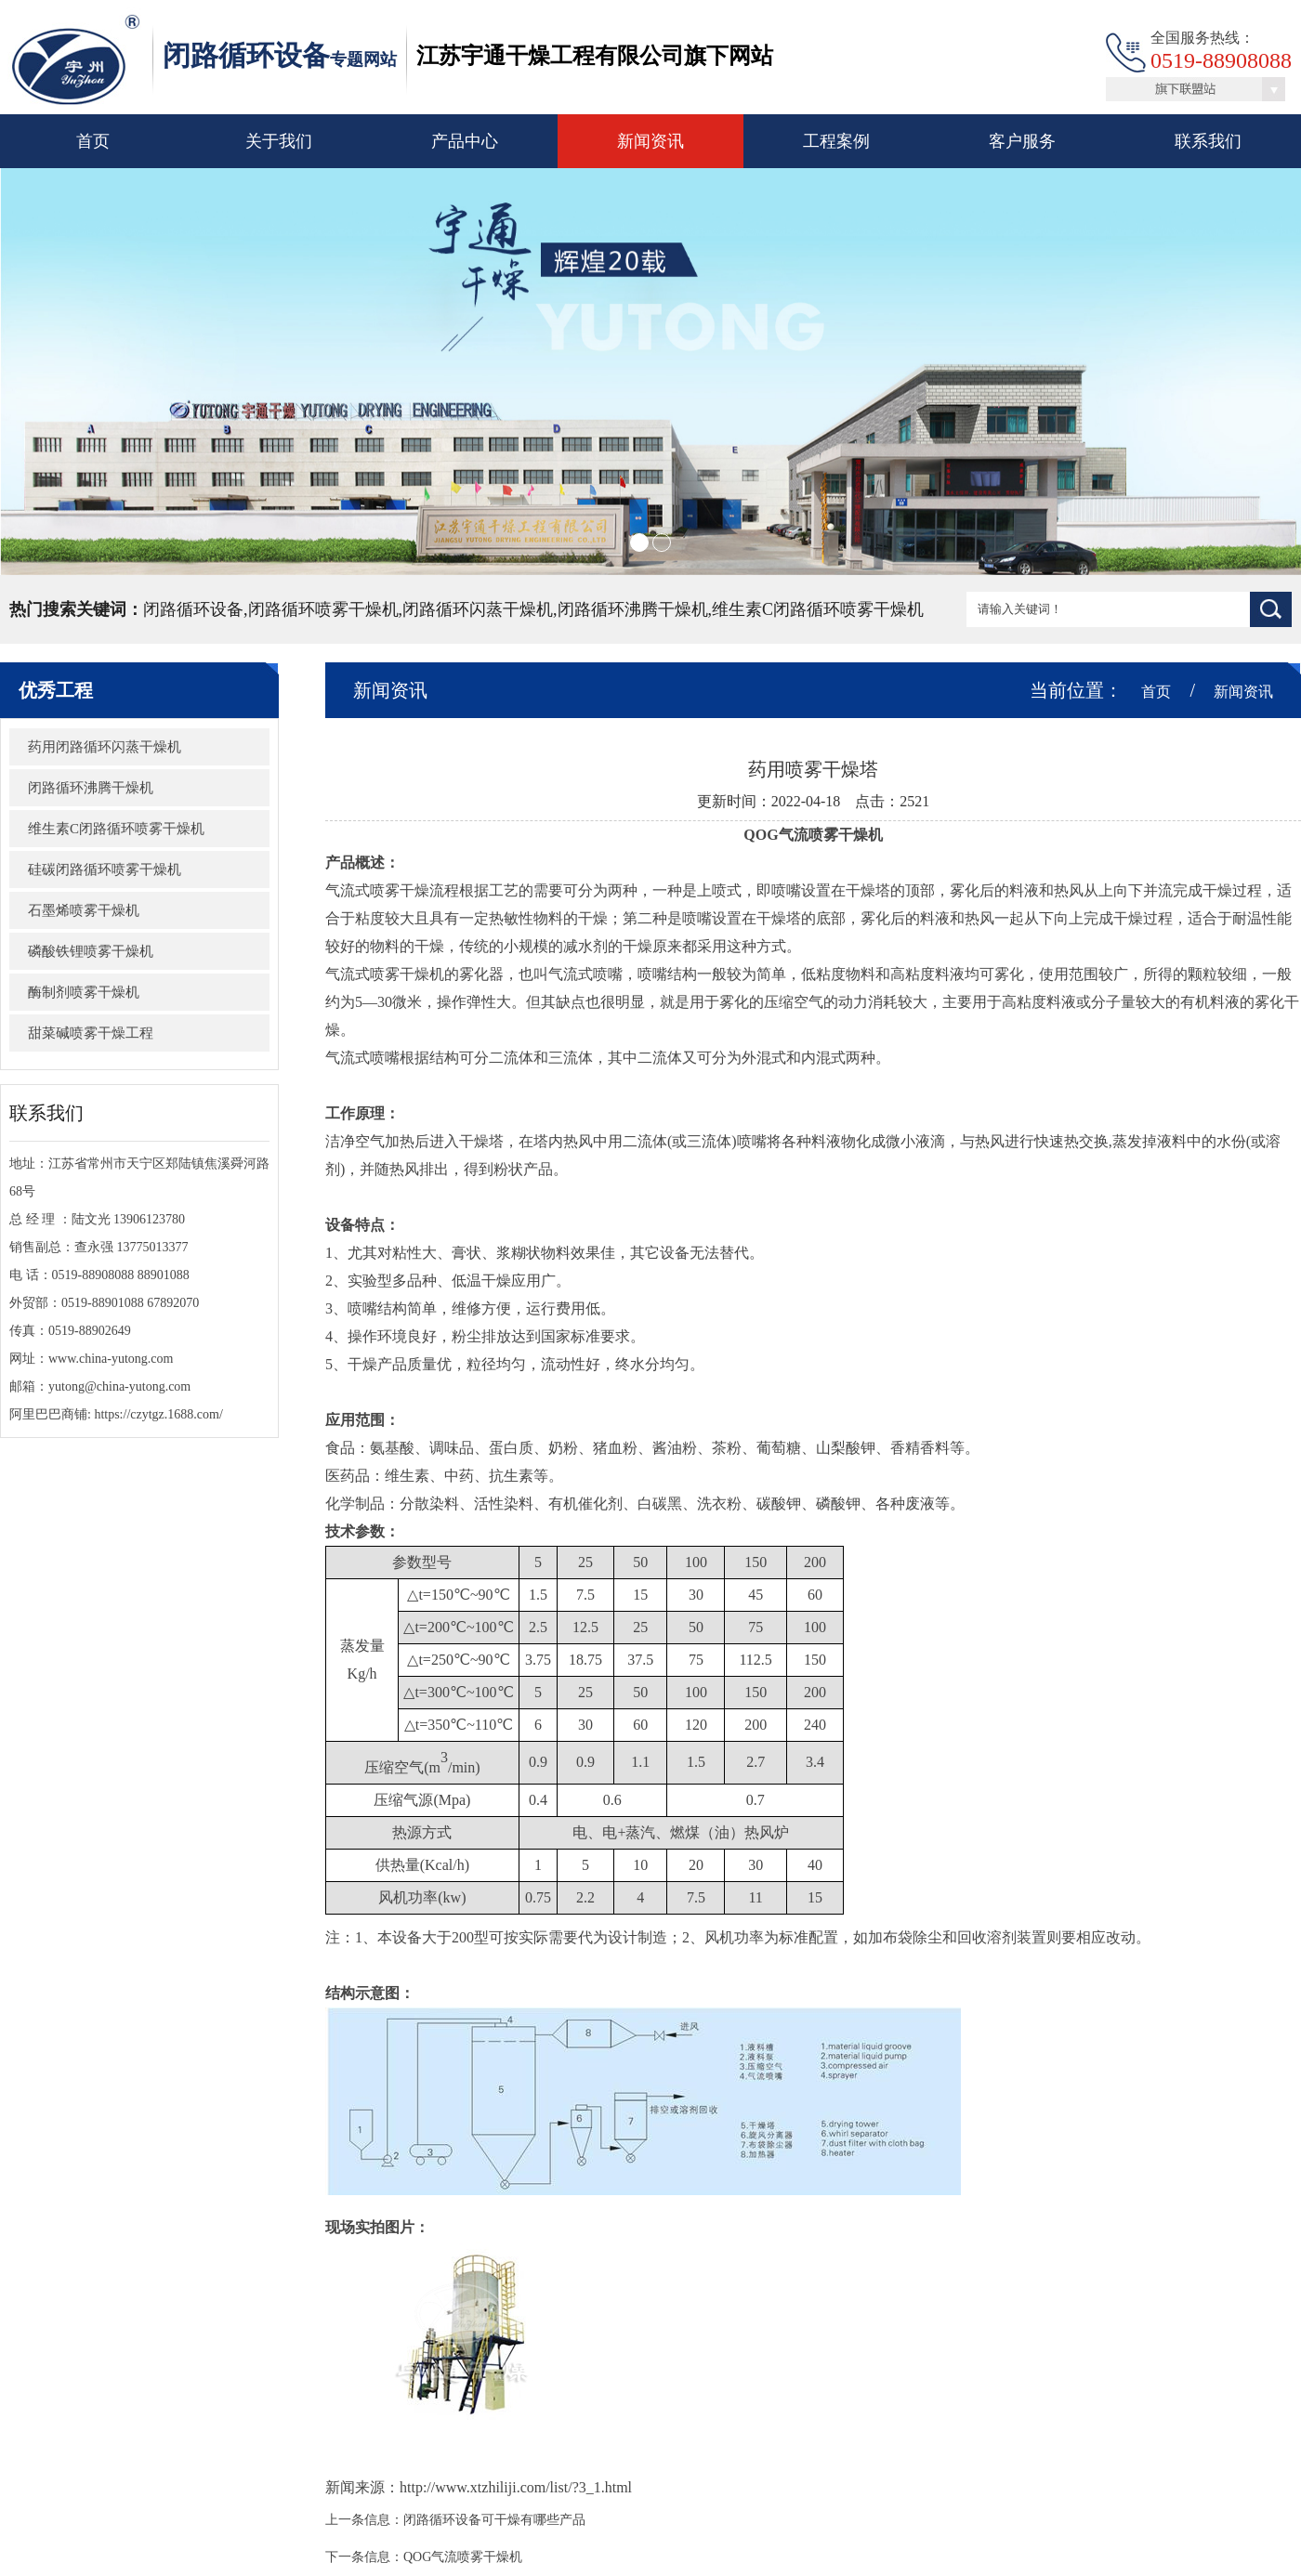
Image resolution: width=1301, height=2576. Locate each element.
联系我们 (1208, 141)
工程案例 (836, 141)
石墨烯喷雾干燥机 (83, 910)
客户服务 (1022, 141)
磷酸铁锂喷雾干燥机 (90, 951)
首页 (93, 141)
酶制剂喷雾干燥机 (83, 992)
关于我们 (278, 141)
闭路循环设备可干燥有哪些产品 (494, 2520)
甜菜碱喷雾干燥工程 (90, 1033)
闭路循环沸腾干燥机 (90, 787)
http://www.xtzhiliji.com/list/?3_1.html (516, 2487)
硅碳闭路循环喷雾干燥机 (104, 869)
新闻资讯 (650, 141)
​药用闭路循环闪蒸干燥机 (104, 746)
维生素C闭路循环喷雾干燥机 (116, 828)
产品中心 (464, 141)
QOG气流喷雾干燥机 (462, 2557)
